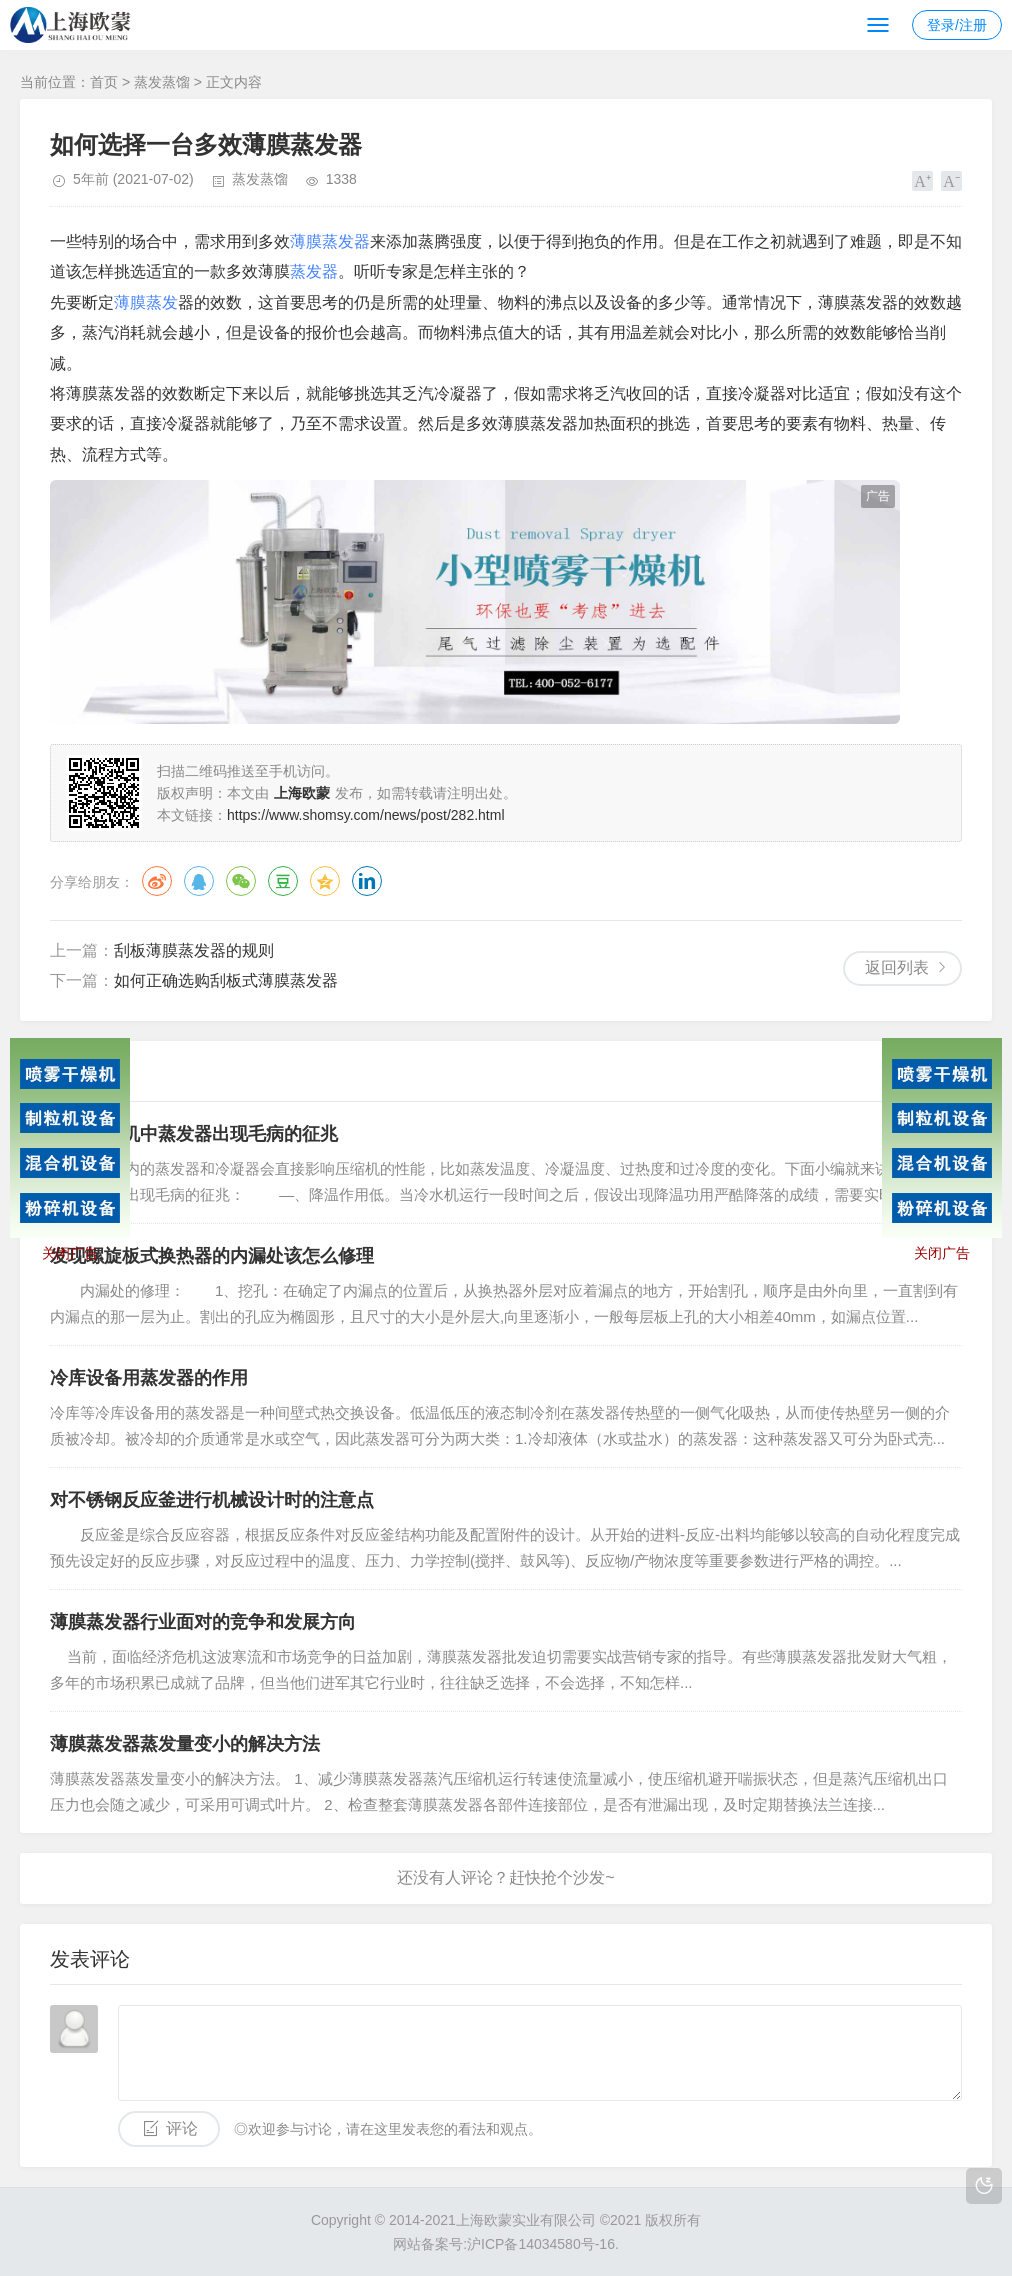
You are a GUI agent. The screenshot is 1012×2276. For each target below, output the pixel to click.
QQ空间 (325, 881)
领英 (367, 881)
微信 (241, 881)
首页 (104, 82)
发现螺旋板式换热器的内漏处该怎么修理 (212, 1256)
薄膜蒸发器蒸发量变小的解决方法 (185, 1744)
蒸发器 (314, 271)
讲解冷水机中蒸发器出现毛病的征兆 (194, 1134)
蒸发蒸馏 (162, 82)
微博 (157, 881)
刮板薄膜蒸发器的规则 (194, 950)
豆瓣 (283, 881)
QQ (199, 881)
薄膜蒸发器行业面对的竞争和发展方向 (203, 1622)
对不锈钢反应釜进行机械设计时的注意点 (212, 1500)
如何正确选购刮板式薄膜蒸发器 (226, 980)
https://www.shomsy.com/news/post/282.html (366, 815)
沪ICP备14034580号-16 (541, 2244)
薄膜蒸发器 (330, 241)
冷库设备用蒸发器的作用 (149, 1378)
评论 (182, 2128)
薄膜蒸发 (146, 302)
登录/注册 (957, 25)
